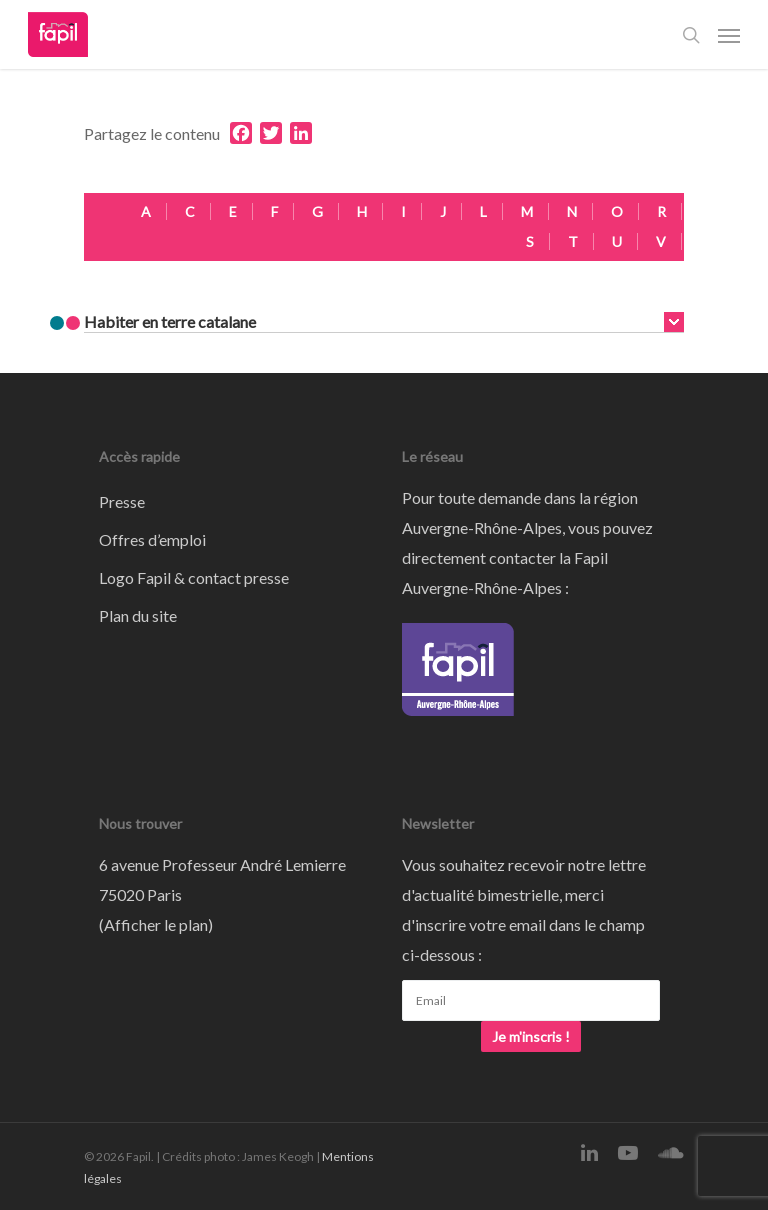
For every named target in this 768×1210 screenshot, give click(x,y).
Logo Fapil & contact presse (194, 577)
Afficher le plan (156, 924)
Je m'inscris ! (531, 1036)
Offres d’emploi (152, 539)
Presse (122, 501)
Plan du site (138, 615)
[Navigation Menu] (729, 35)
